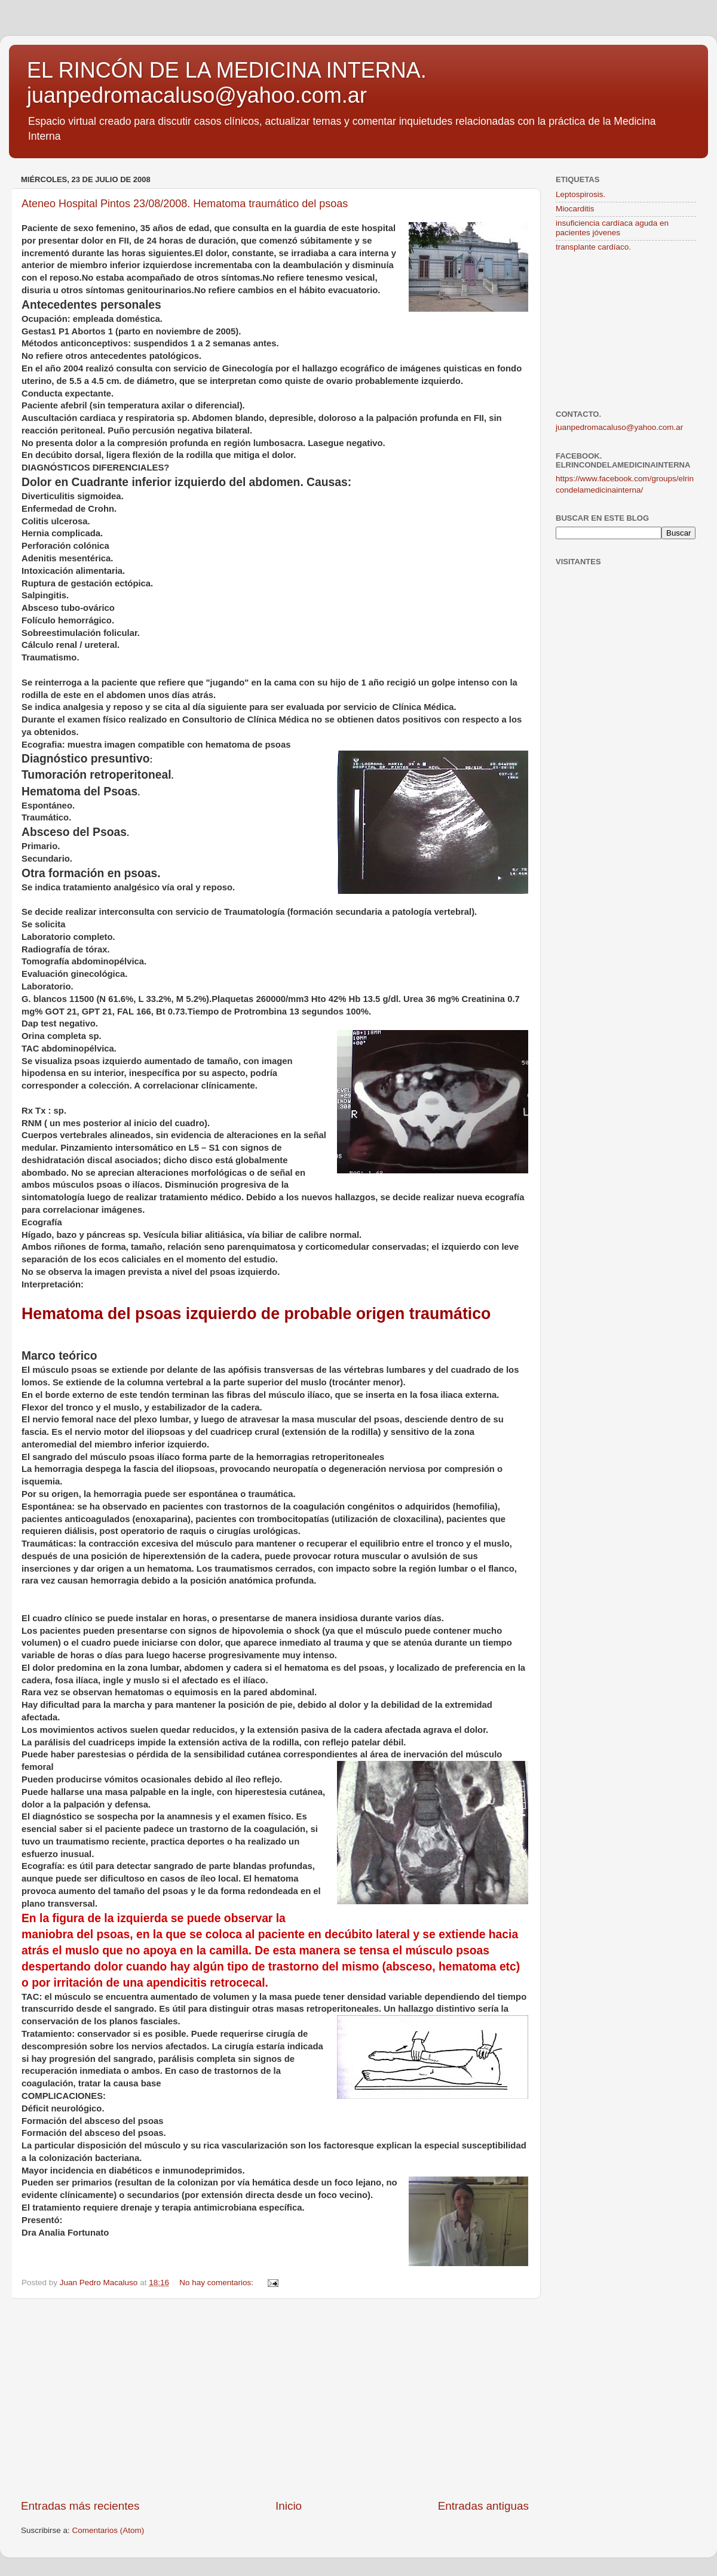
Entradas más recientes (80, 2506)
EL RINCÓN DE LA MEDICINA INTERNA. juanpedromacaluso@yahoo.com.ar (227, 82)
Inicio (288, 2506)
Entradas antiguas (483, 2506)
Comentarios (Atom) (108, 2530)
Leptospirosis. (580, 194)
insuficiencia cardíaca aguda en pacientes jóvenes (612, 228)
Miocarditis (575, 208)
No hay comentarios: (217, 2282)
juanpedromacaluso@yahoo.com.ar (619, 427)
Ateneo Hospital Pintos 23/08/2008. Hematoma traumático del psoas (185, 204)
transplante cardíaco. (593, 246)
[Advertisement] (275, 2398)
